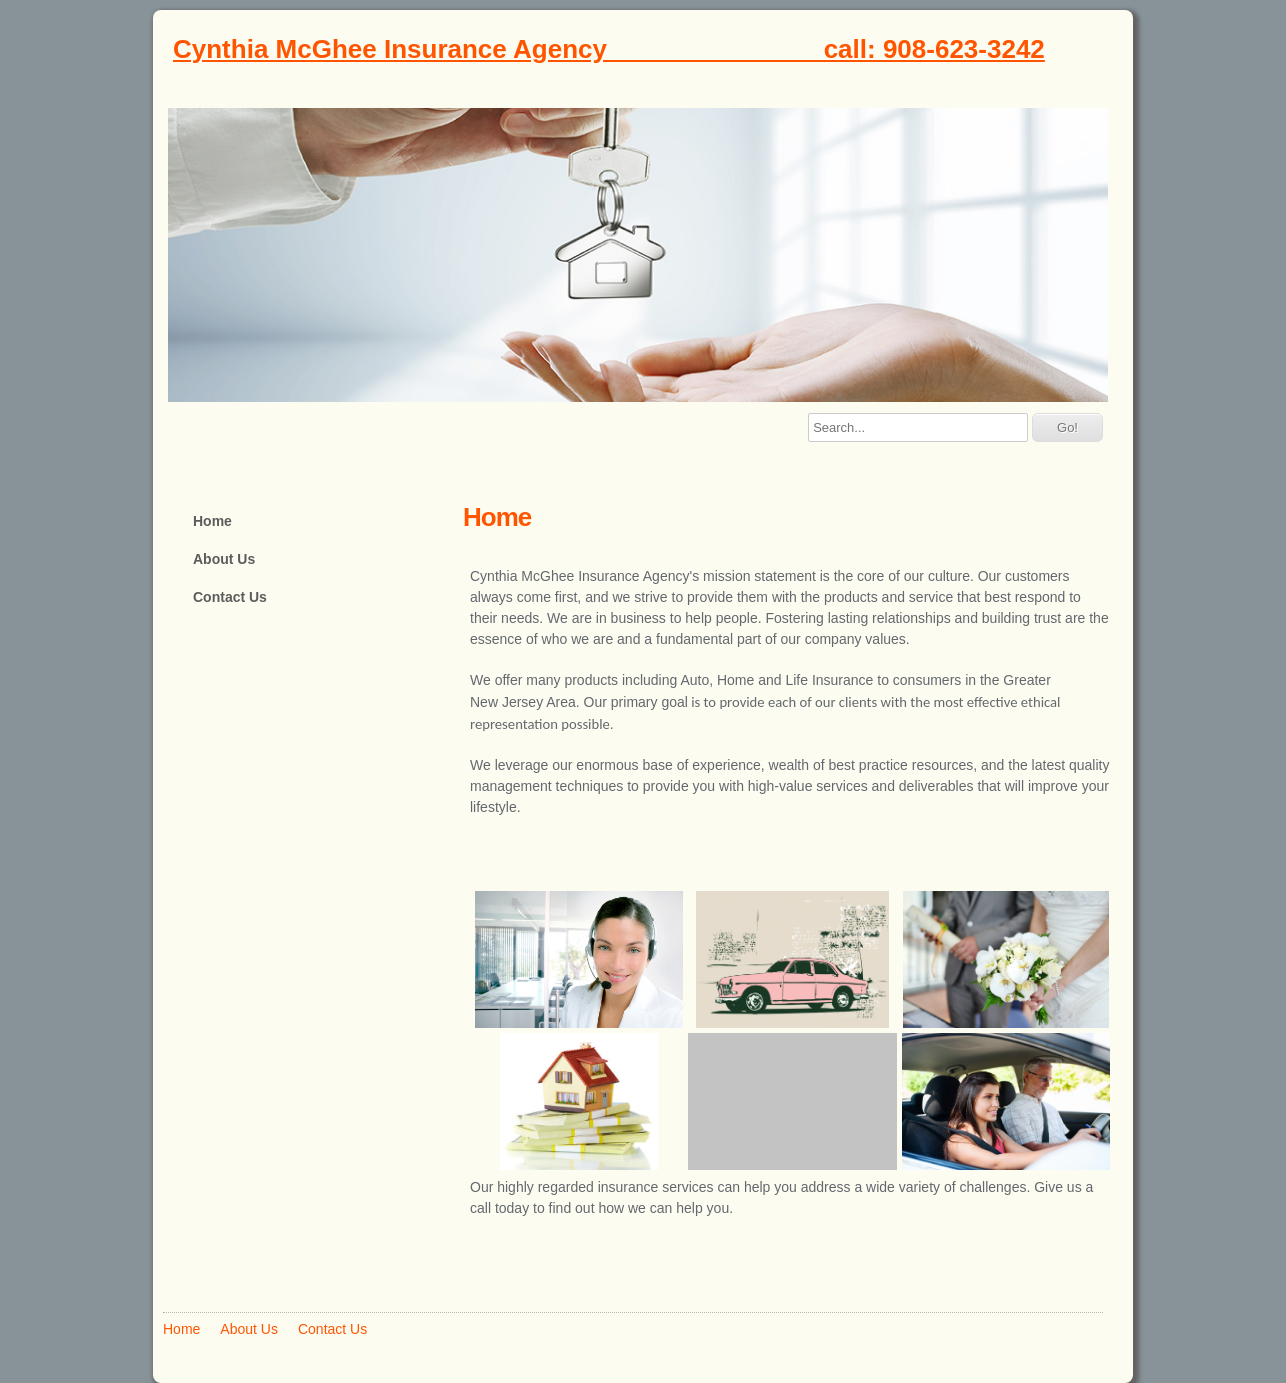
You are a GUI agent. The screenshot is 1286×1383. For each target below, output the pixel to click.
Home (212, 521)
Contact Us (230, 597)
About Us (224, 559)
